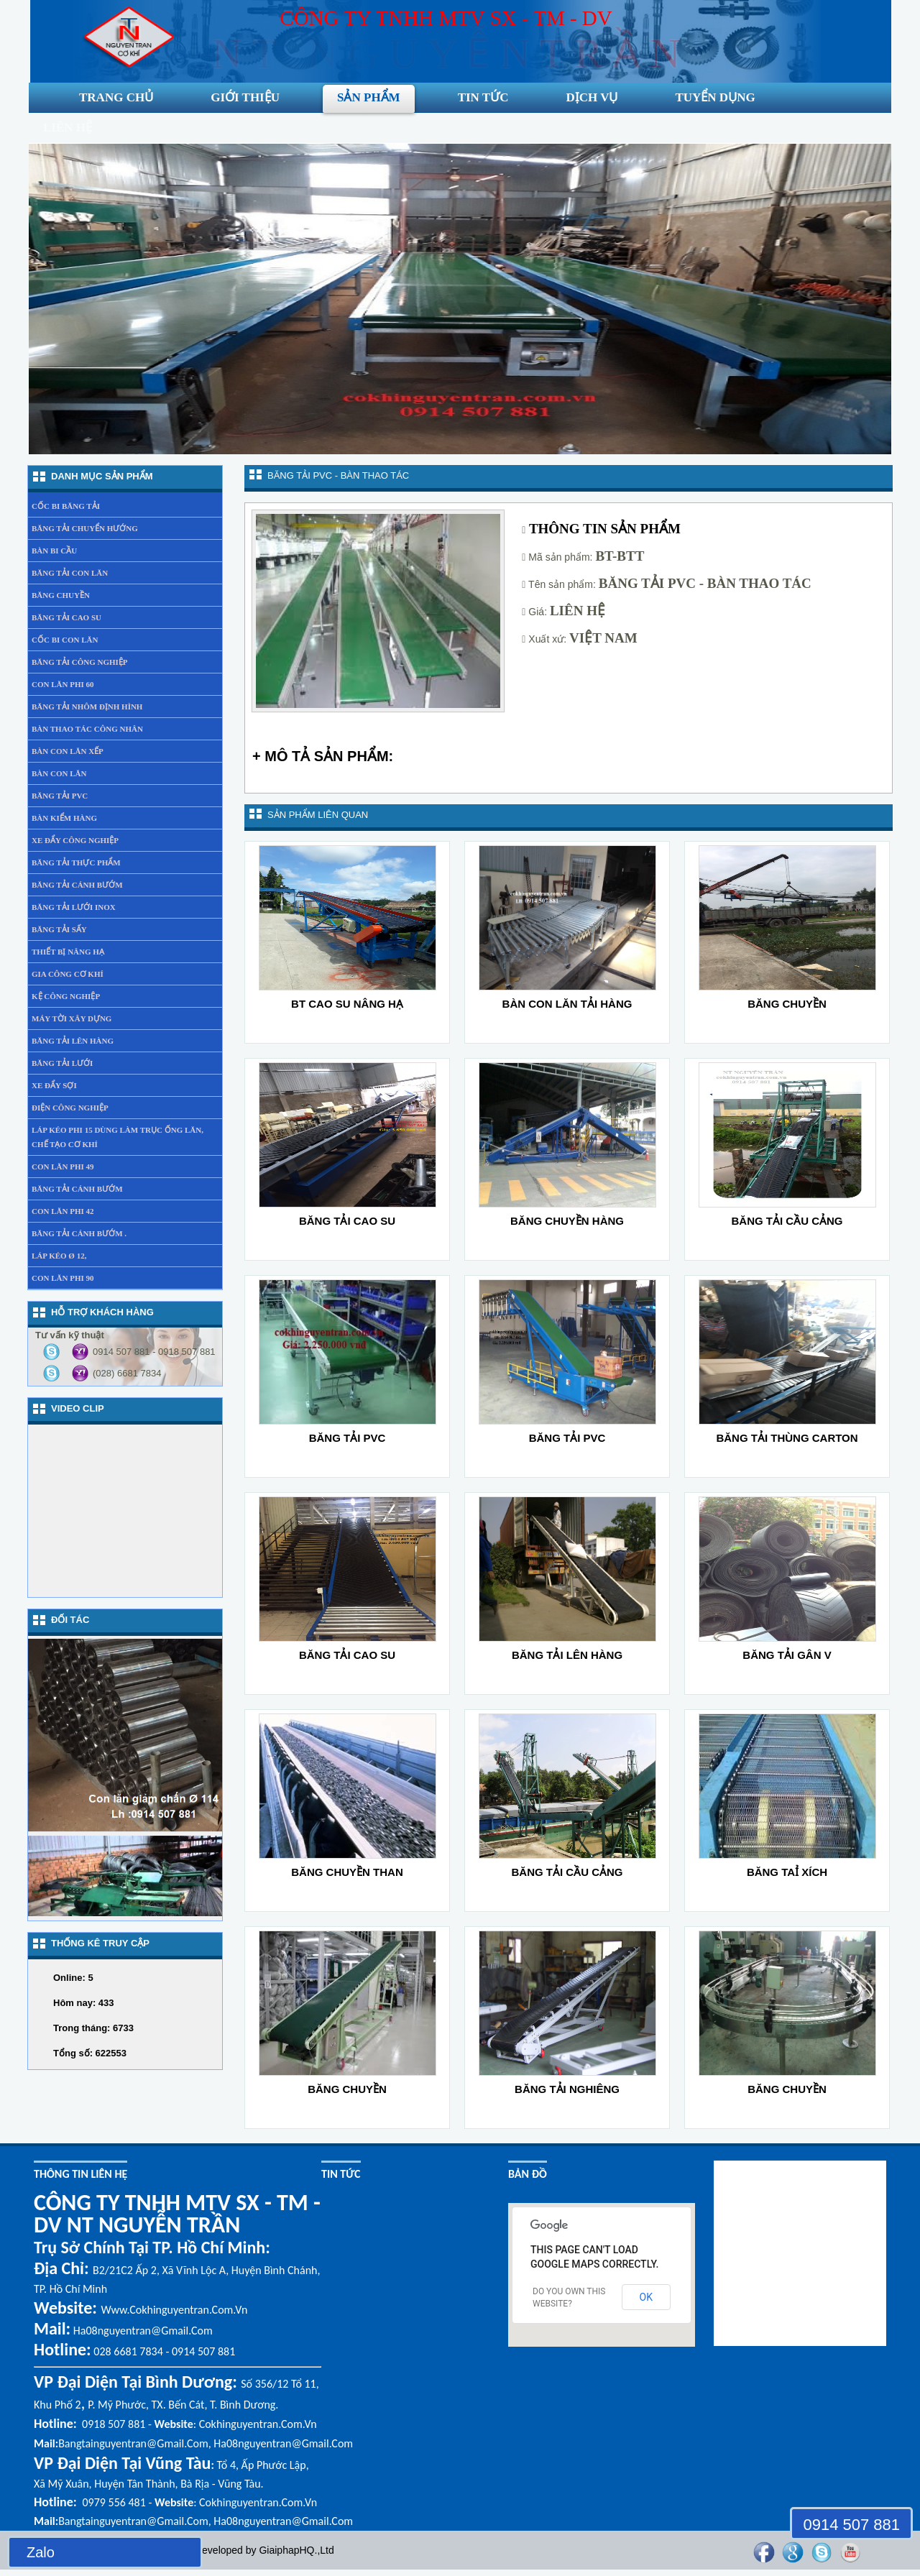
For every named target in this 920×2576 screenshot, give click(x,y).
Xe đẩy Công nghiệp (75, 840)
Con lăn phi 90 (62, 1278)
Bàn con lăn (59, 773)
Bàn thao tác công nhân (87, 728)
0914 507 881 (851, 2524)
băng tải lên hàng (73, 1040)
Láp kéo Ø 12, (59, 1255)
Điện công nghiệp (70, 1107)
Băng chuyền (61, 595)
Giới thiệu (245, 97)
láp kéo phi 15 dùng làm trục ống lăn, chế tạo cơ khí (117, 1137)
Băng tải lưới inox (74, 907)
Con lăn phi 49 (62, 1166)
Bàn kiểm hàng (64, 818)
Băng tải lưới (62, 1063)
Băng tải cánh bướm (77, 884)
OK (646, 2297)
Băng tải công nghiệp (80, 662)
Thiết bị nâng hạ (68, 951)
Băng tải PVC (60, 795)
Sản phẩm (368, 97)
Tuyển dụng (715, 97)
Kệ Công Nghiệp (66, 996)
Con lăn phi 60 (62, 684)
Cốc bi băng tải (66, 506)
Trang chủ (116, 97)
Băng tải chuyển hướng (85, 528)
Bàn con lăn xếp (68, 751)
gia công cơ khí (68, 974)
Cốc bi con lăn (65, 639)
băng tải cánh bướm (77, 1188)
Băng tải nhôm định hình (87, 706)
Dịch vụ (591, 97)
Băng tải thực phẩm (76, 862)
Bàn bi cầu (54, 550)
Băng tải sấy (59, 929)
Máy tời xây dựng (71, 1018)
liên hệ (67, 127)
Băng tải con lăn (70, 573)
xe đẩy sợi (54, 1085)
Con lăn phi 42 (62, 1211)
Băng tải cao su (66, 617)
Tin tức (483, 97)
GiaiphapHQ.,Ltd (296, 2550)
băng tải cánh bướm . (79, 1233)
